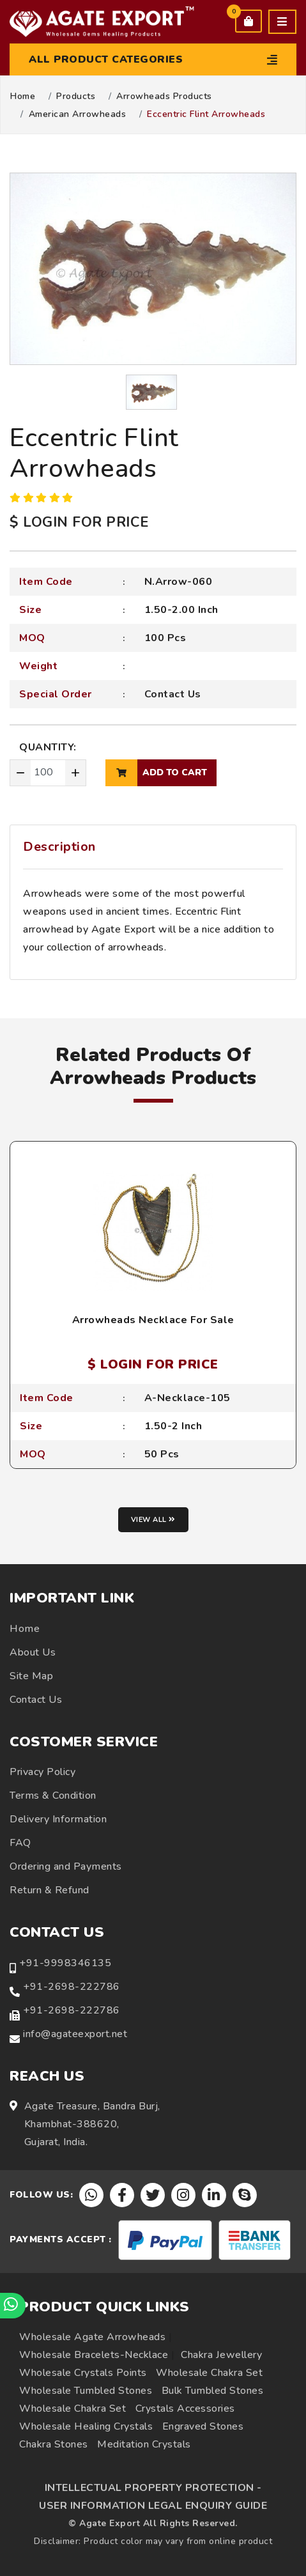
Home (22, 96)
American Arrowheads (77, 114)
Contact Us (172, 694)
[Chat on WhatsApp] (13, 2305)
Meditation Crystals (144, 2444)
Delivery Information (58, 1819)
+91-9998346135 (65, 1963)
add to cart (156, 772)
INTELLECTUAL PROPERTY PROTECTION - (153, 2488)
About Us (33, 1652)
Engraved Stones (203, 2426)
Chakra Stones (53, 2444)
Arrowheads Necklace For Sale (153, 1320)
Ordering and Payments (66, 1866)
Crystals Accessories (185, 2408)
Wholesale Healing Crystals (86, 2426)
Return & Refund (49, 1890)
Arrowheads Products (164, 96)
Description (59, 846)
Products (75, 96)
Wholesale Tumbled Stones (85, 2391)
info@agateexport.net (75, 2034)
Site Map (31, 1676)
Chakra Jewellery (221, 2355)
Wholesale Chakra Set (209, 2373)
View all (153, 1520)
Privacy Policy (42, 1772)
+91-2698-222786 (71, 1987)
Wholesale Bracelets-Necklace (93, 2355)
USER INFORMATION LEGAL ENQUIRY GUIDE (153, 2506)
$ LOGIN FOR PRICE (79, 522)
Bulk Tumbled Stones (213, 2391)
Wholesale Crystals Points (83, 2373)
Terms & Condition (53, 1795)
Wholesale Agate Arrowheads (92, 2337)
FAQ (20, 1843)
